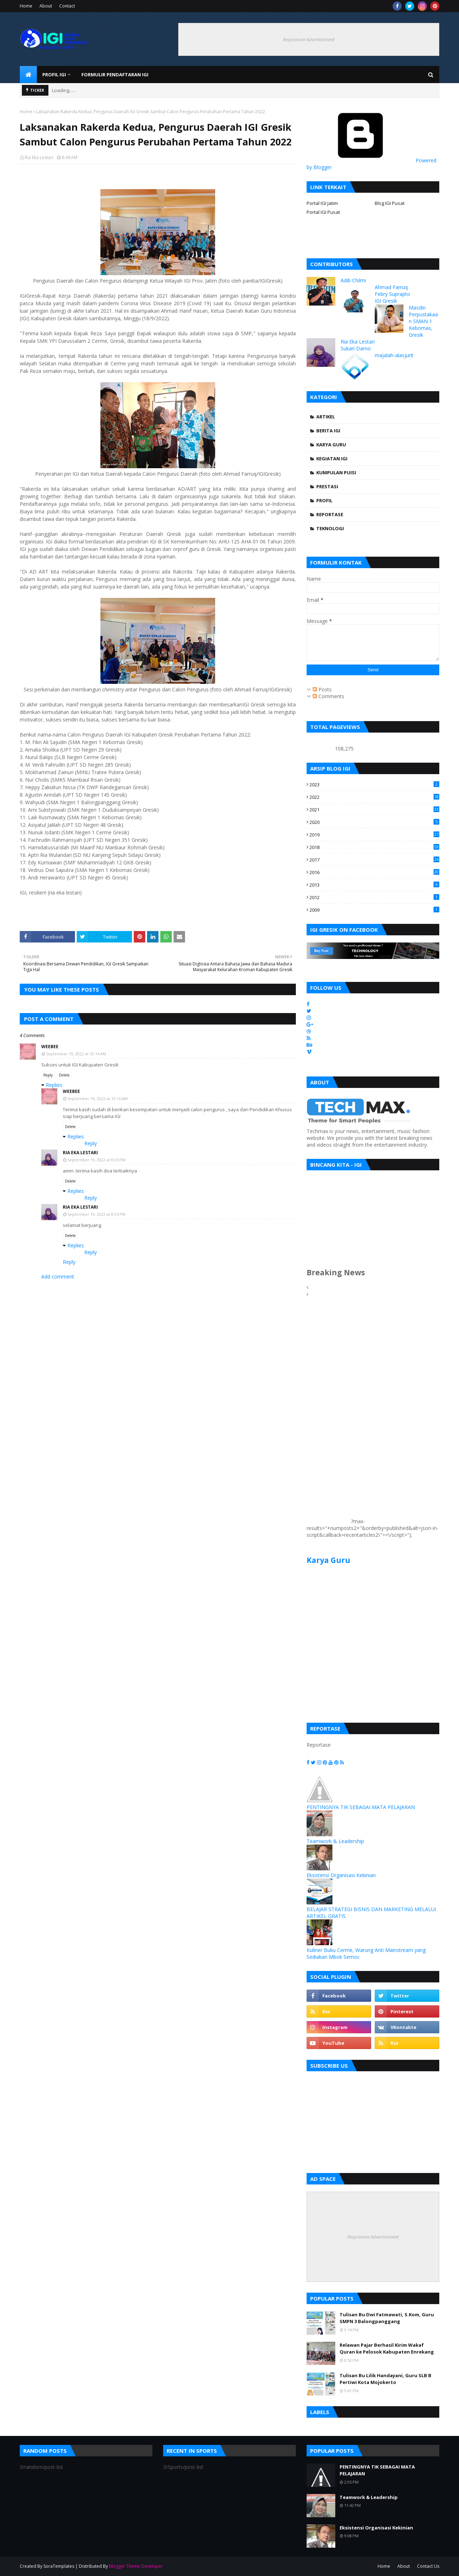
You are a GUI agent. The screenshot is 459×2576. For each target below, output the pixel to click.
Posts (322, 689)
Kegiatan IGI (331, 458)
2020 (374, 822)
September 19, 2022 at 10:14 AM (76, 1053)
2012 (374, 897)
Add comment (57, 1276)
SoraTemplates (58, 2566)
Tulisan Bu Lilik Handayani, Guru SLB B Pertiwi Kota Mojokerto (385, 2379)
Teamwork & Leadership (335, 1841)
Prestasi (327, 486)
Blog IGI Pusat (389, 203)
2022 (374, 797)
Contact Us (428, 2566)
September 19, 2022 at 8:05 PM (96, 1159)
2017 (374, 860)
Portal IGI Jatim (322, 203)
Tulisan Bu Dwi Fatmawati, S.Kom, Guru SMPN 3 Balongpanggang (387, 2318)
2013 (374, 885)
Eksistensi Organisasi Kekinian (341, 1875)
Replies (54, 1084)
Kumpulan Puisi (336, 472)
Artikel (325, 416)
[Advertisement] (328, 1415)
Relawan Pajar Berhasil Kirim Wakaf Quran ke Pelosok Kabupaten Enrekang (387, 2348)
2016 (374, 872)
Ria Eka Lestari (39, 157)
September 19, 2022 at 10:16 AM (97, 1098)
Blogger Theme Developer (136, 2566)
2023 (374, 784)
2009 (374, 910)
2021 (374, 809)
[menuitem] (28, 74)
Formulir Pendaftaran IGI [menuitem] (114, 74)
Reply (48, 1075)
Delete (64, 1075)
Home (26, 6)
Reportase (329, 514)
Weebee (49, 1047)
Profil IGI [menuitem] (54, 74)
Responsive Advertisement (309, 39)
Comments (328, 696)
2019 (374, 834)
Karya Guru (331, 444)
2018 (374, 847)
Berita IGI (328, 430)
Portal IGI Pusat (323, 212)
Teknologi (330, 528)
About (45, 6)
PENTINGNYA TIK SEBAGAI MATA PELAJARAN (361, 1807)
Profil (324, 500)
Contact (67, 6)
